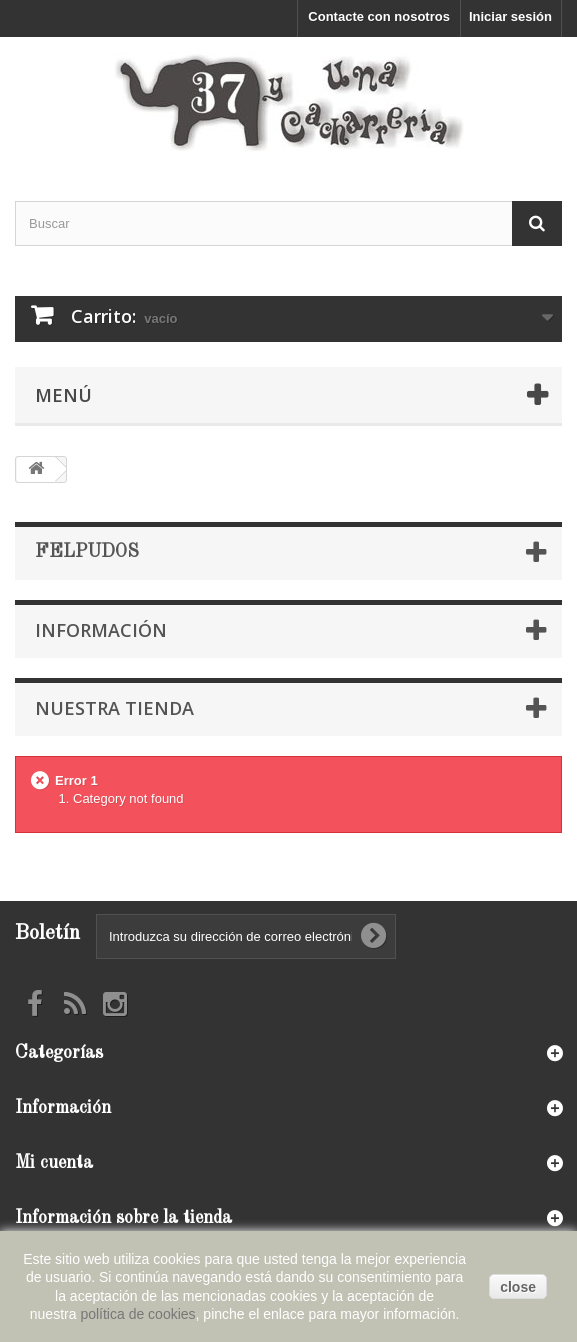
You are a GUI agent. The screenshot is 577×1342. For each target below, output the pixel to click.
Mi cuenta (54, 1163)
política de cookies (137, 1314)
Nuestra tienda (114, 708)
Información (101, 630)
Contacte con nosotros (379, 16)
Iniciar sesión (510, 16)
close (518, 1287)
